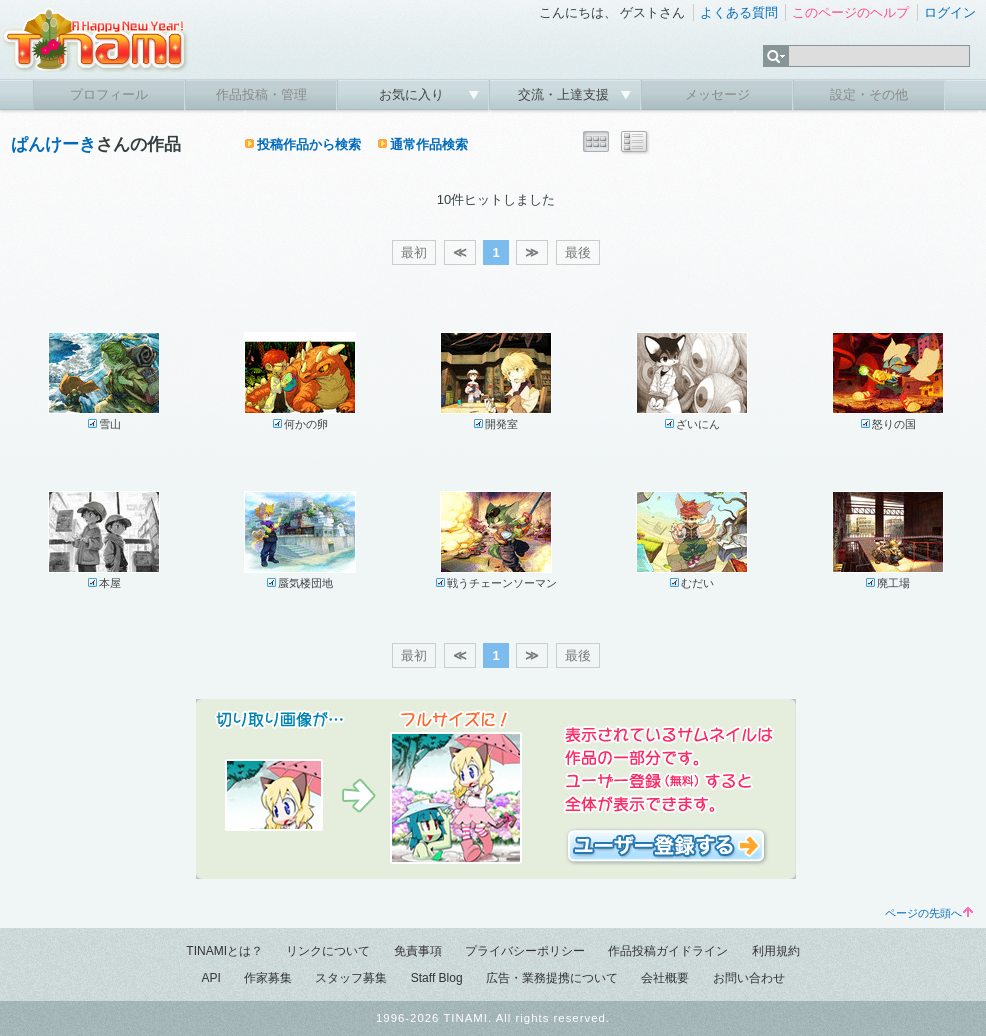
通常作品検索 (429, 144)
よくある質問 (739, 12)
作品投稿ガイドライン (668, 951)
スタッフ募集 (351, 978)
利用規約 (776, 951)
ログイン (950, 12)
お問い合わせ (749, 978)
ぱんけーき (53, 144)
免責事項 (418, 951)
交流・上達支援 (565, 94)
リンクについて (328, 951)
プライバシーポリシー (525, 951)
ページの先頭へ (929, 913)
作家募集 (268, 978)
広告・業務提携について (552, 978)
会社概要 (665, 978)
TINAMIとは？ (224, 951)
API (210, 978)
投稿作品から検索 (309, 144)
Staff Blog (437, 978)
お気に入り (413, 94)
